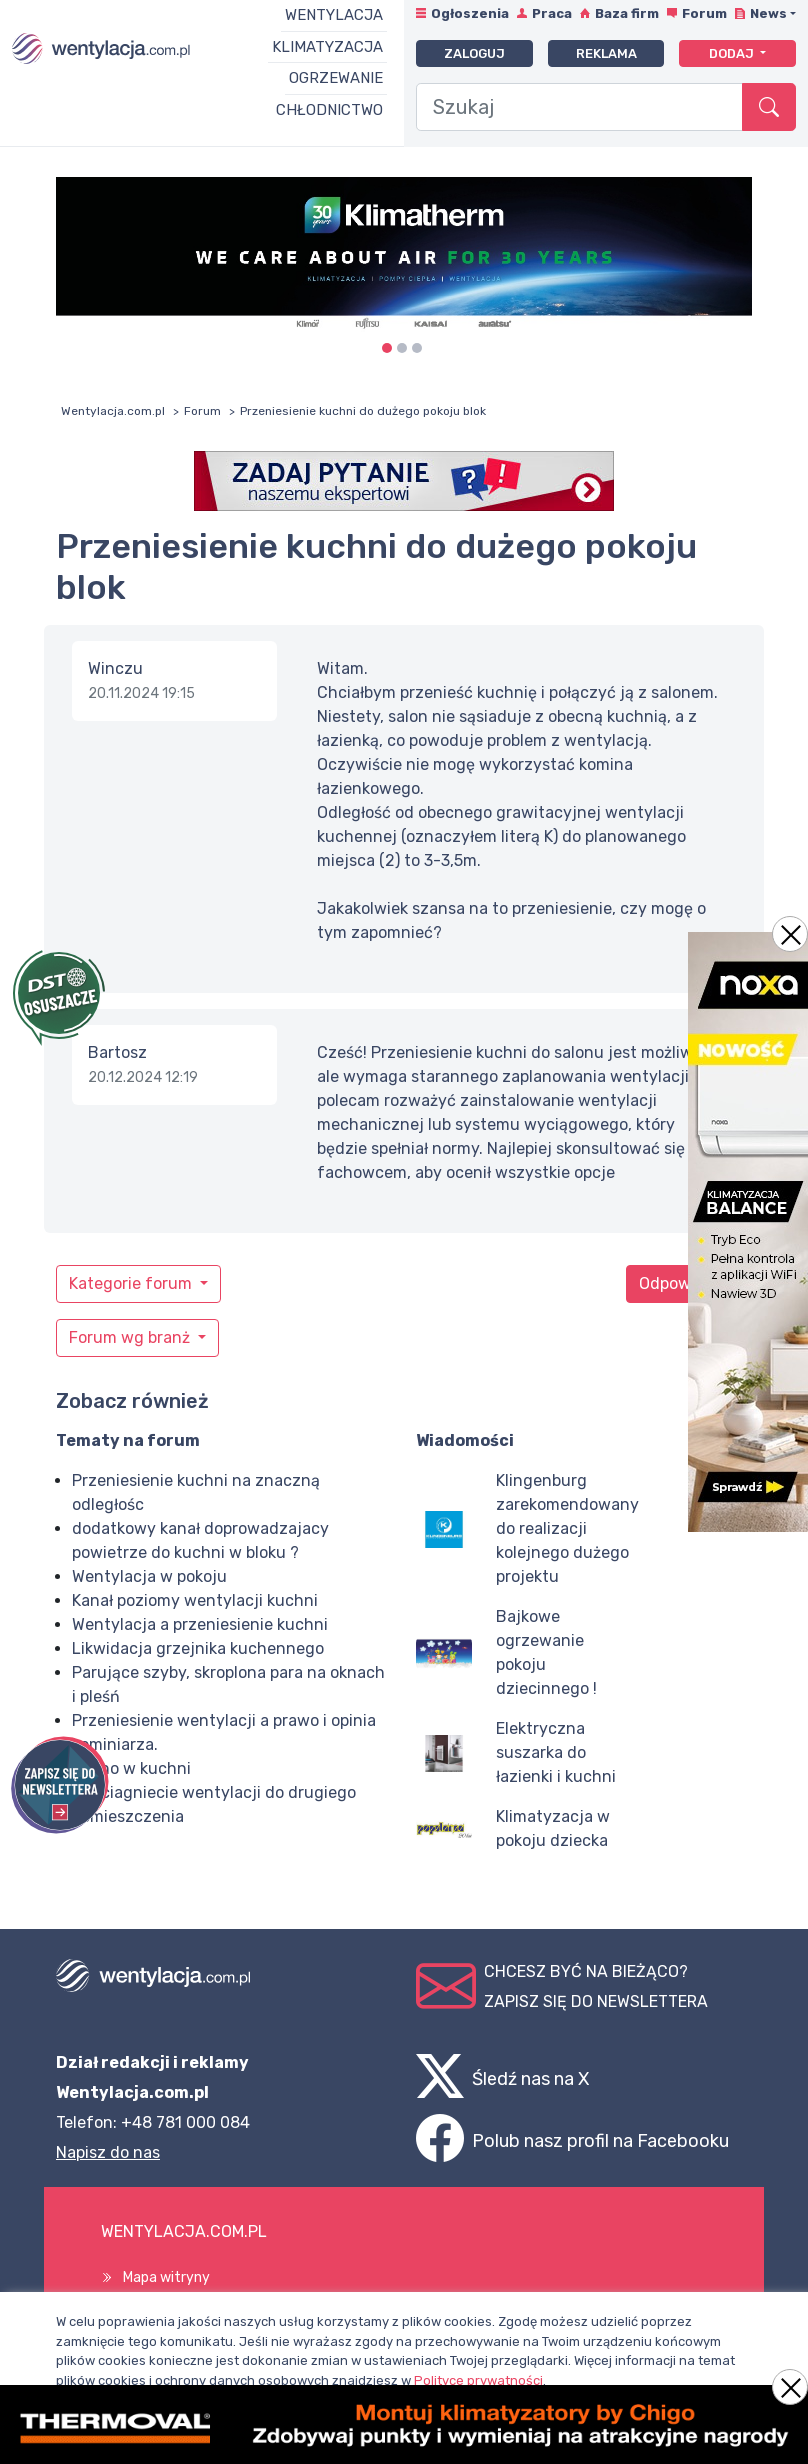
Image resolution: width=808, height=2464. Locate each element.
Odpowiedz (681, 1283)
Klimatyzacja (327, 47)
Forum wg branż (131, 1337)
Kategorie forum (132, 1283)
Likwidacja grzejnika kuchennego (198, 1648)
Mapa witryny (166, 2277)
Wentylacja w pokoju (149, 1576)
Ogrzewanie (336, 78)
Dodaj (733, 53)
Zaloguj (474, 53)
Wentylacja (334, 15)
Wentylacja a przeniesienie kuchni (200, 1624)
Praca (552, 13)
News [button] (768, 13)
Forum (704, 13)
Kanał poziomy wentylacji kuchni (195, 1600)
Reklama (606, 53)
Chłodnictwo (329, 110)
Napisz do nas (108, 2152)
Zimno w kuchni (131, 1768)
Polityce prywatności (478, 2380)
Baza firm (627, 13)
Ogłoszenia (470, 13)
